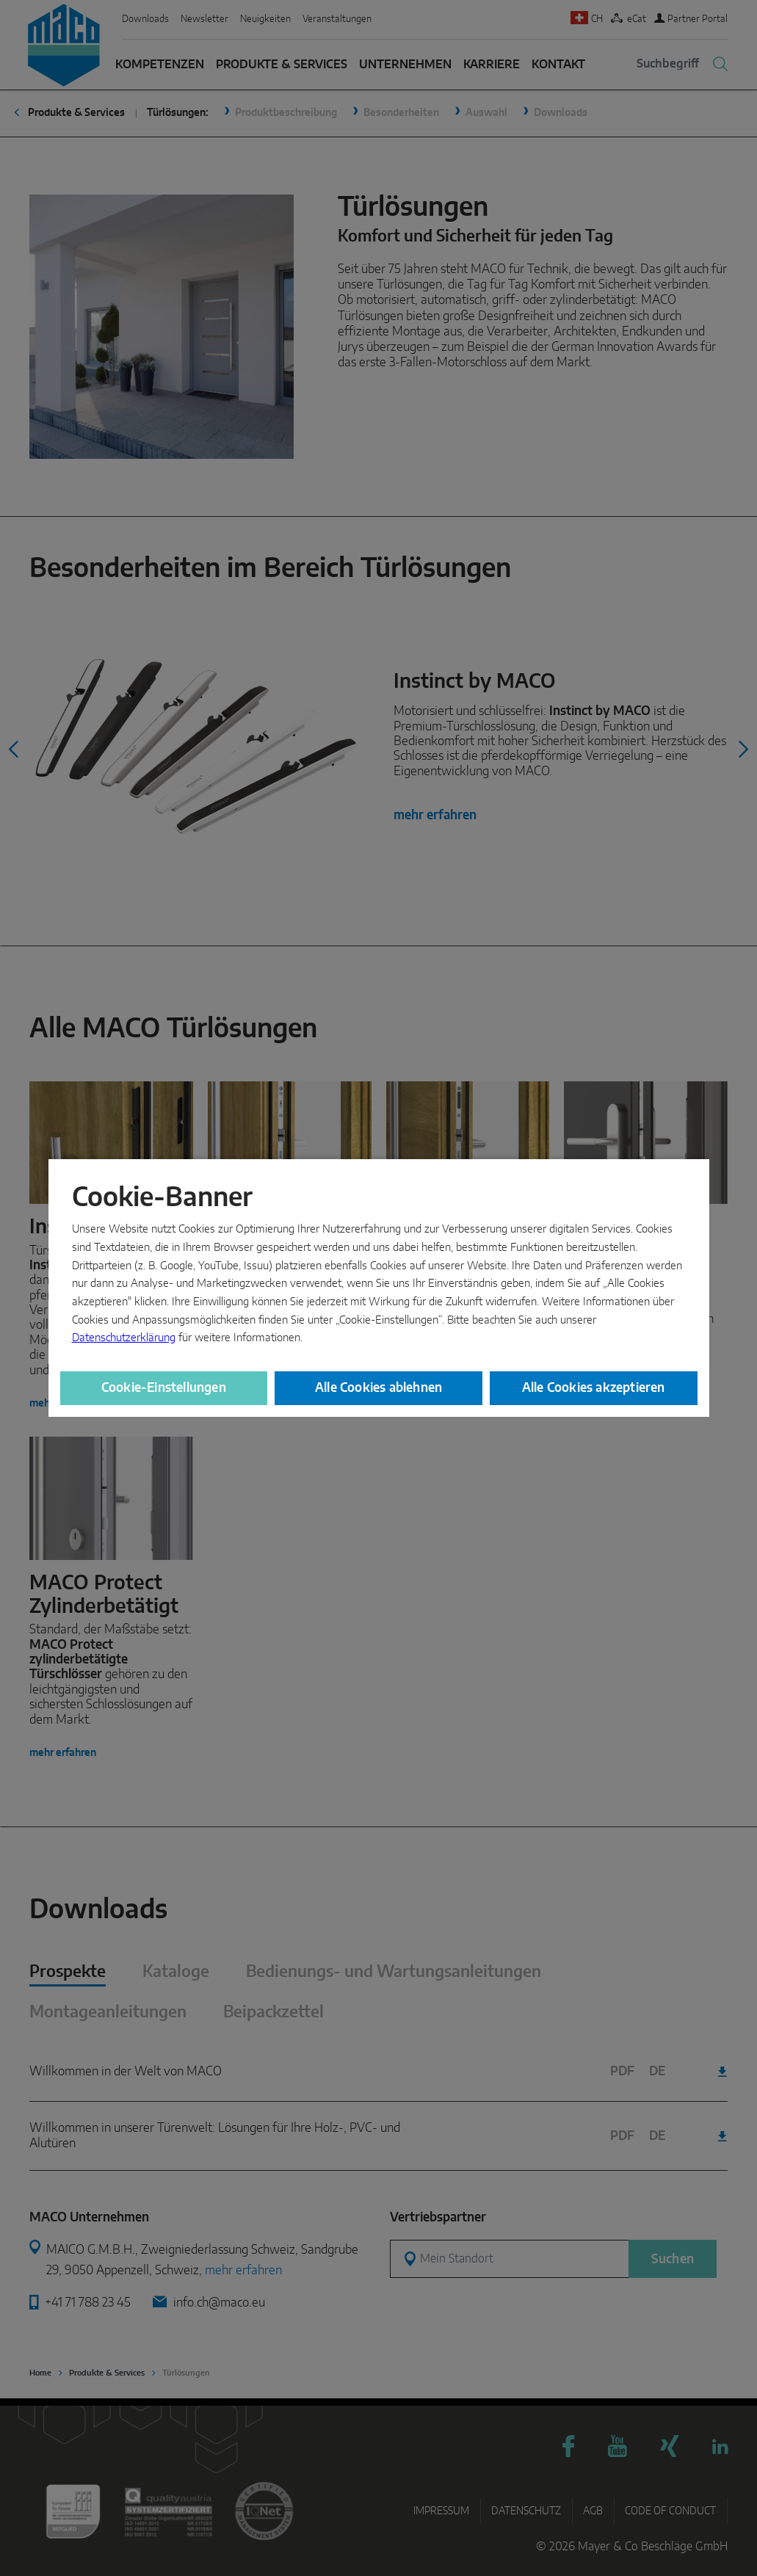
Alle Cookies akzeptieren (593, 1388)
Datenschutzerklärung (123, 1337)
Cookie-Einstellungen (163, 1388)
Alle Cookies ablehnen (378, 1388)
